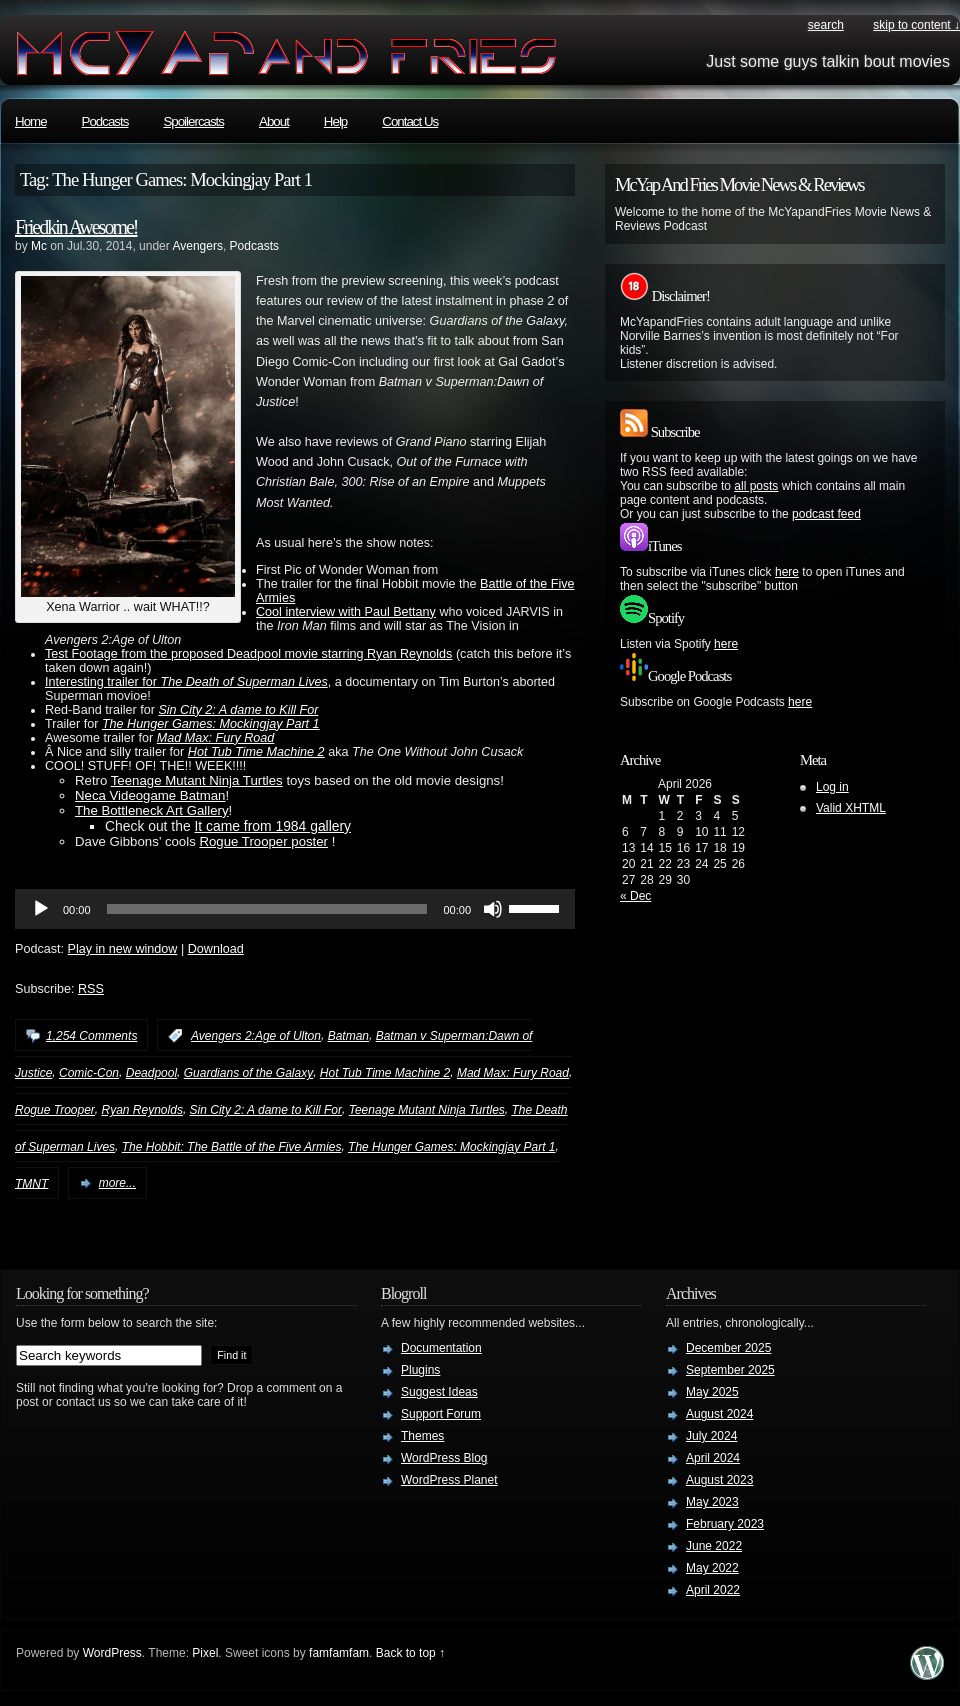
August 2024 (719, 1414)
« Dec (635, 896)
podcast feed (826, 514)
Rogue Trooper (55, 1110)
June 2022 (714, 1546)
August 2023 (719, 1480)
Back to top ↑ (410, 1653)
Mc (39, 246)
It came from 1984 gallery (272, 826)
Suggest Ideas (439, 1392)
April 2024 (713, 1458)
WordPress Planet (449, 1480)
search (826, 25)
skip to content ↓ (916, 25)
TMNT (31, 1183)
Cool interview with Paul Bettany (346, 612)
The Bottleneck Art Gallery (152, 810)
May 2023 (712, 1502)
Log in (832, 787)
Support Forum (441, 1414)
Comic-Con (89, 1073)
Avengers (197, 246)
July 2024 (711, 1436)
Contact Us (410, 121)
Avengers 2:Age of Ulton (256, 1036)
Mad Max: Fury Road (216, 738)
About (274, 121)
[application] (295, 909)
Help (335, 121)
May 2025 (712, 1392)
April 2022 (713, 1590)
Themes (422, 1436)
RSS (91, 989)
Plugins (420, 1370)
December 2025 (728, 1348)
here (787, 572)
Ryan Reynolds (142, 1110)
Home (31, 121)
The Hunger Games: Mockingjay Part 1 (211, 724)
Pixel (205, 1653)
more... (117, 1183)
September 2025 (730, 1370)
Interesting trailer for (186, 682)
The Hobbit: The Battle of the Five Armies (232, 1147)
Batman (348, 1036)
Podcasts (105, 121)
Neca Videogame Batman (150, 795)
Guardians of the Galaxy (248, 1073)
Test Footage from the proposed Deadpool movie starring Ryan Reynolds (248, 654)
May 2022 (712, 1568)
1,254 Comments (91, 1036)
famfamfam (339, 1653)
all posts (756, 486)
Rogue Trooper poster (263, 841)
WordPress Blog (444, 1458)
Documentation (441, 1348)
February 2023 (725, 1524)
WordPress (112, 1653)
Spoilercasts (193, 121)
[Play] (41, 909)
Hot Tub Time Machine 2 (256, 752)
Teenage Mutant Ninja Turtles (197, 780)
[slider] (267, 909)
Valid (851, 808)
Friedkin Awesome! (76, 227)
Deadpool (151, 1073)
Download (216, 949)
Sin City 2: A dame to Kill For (238, 710)
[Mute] (493, 909)
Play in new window (123, 949)
